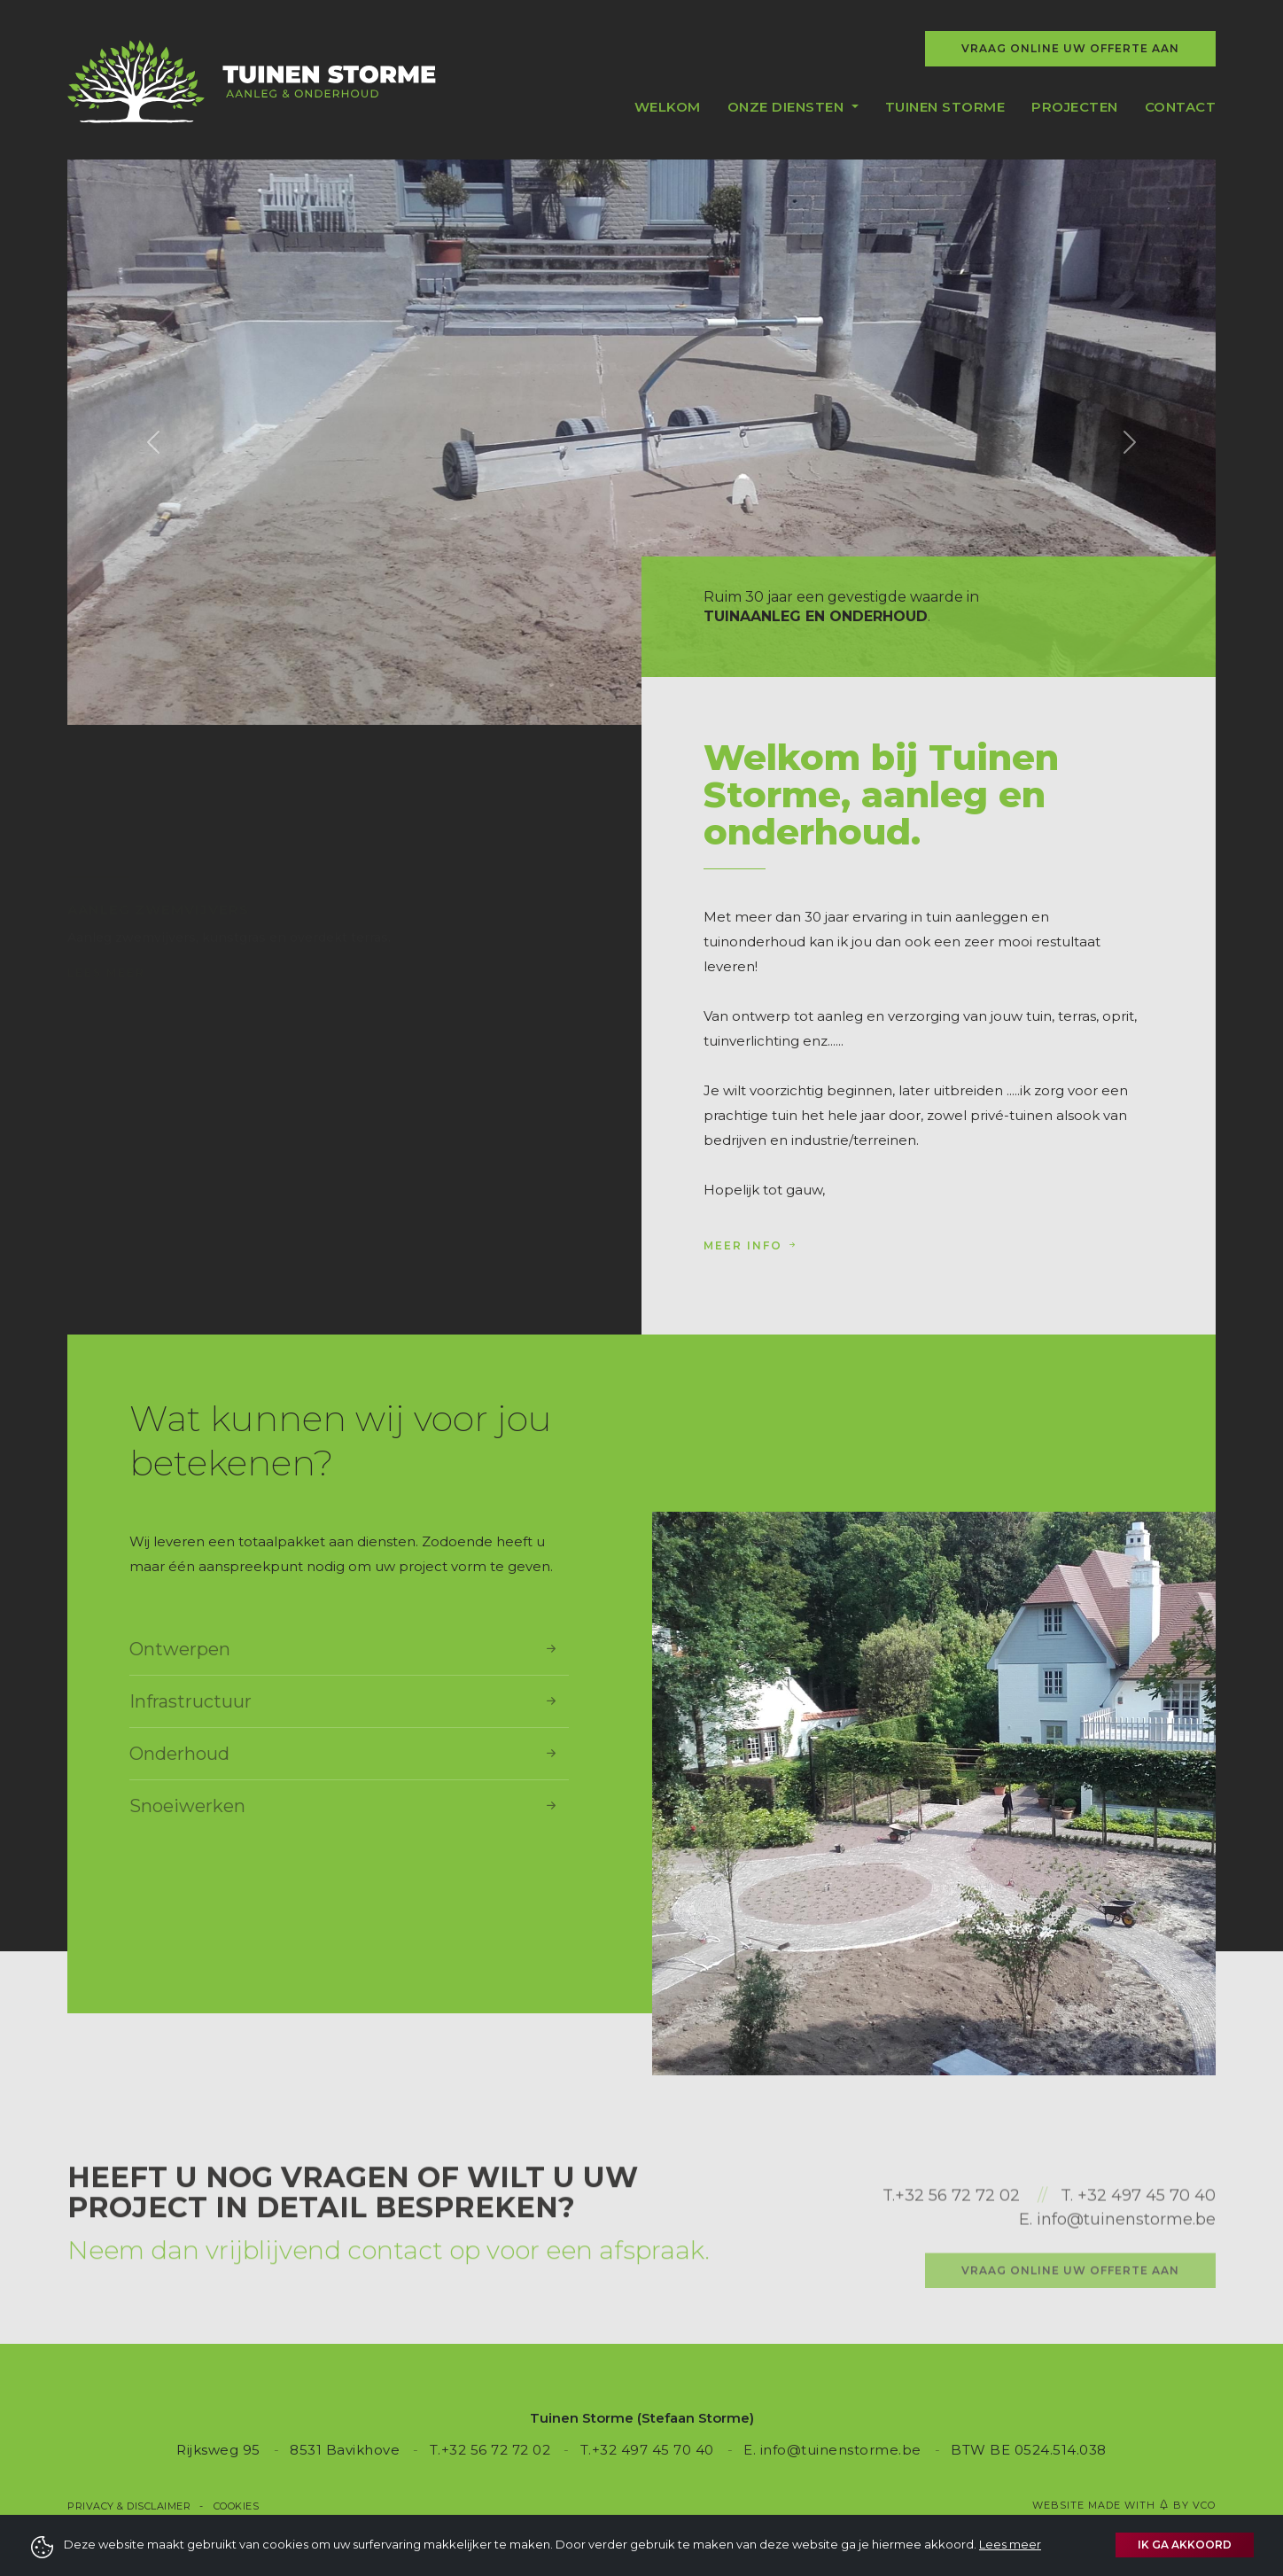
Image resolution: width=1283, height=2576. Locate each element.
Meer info (751, 1245)
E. (1028, 2287)
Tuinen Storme (945, 106)
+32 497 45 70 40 (1146, 2263)
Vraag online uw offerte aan (1070, 48)
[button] (153, 442)
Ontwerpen (344, 1649)
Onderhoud (344, 1753)
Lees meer (106, 931)
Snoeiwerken (344, 1806)
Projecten (1074, 106)
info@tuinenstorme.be (1126, 2287)
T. (889, 2263)
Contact (1181, 106)
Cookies (237, 2506)
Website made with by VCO (1124, 2505)
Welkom (667, 106)
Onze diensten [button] (787, 106)
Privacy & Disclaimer (129, 2506)
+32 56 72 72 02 (957, 2263)
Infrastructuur (344, 1701)
